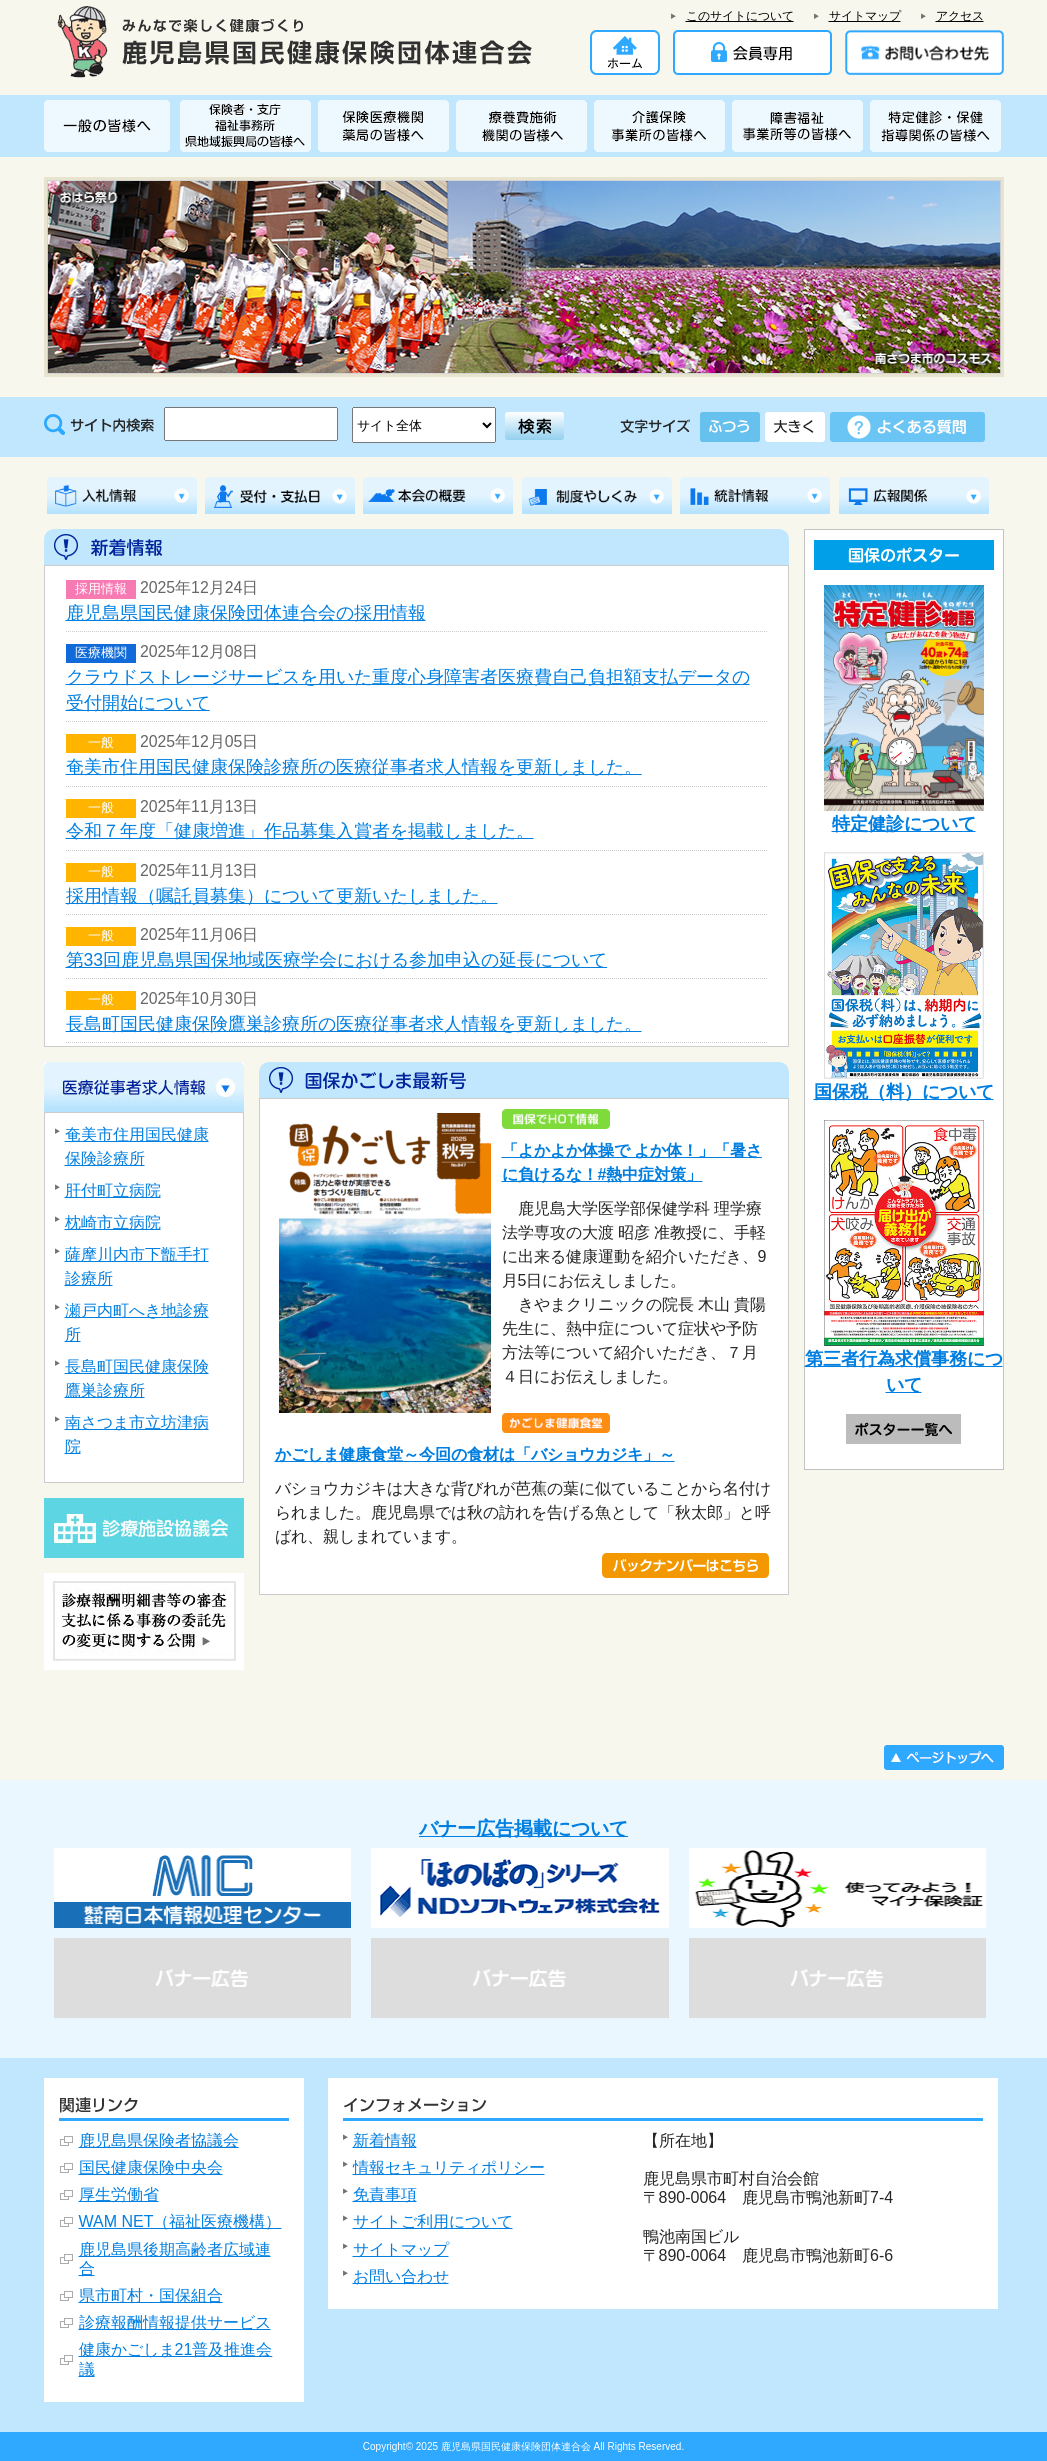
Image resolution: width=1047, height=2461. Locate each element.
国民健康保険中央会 (151, 2167)
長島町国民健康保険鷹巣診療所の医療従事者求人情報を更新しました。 (354, 1024)
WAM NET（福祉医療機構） (180, 2221)
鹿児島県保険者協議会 (159, 2140)
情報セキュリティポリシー (449, 2167)
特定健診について (904, 709)
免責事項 (385, 2194)
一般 (101, 743)
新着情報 (385, 2140)
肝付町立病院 (113, 1190)
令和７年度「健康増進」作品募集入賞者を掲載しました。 (300, 831)
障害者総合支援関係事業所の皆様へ (801, 126)
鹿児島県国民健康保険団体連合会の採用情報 (246, 613)
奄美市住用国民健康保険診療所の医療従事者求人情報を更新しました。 (354, 767)
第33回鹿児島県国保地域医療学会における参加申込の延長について (337, 960)
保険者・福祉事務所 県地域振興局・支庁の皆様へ (249, 126)
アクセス (960, 16)
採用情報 (101, 589)
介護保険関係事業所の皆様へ (663, 126)
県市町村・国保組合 (151, 2295)
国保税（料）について (904, 976)
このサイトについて (740, 16)
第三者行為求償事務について (904, 1258)
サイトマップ (865, 16)
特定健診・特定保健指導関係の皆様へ (935, 126)
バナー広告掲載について (523, 1828)
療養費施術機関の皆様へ (525, 126)
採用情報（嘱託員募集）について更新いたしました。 (282, 896)
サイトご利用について (433, 2221)
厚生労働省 (119, 2194)
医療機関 (101, 653)
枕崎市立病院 (113, 1222)
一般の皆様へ (112, 126)
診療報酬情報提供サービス (175, 2322)
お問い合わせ (401, 2276)
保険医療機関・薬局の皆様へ (387, 126)
